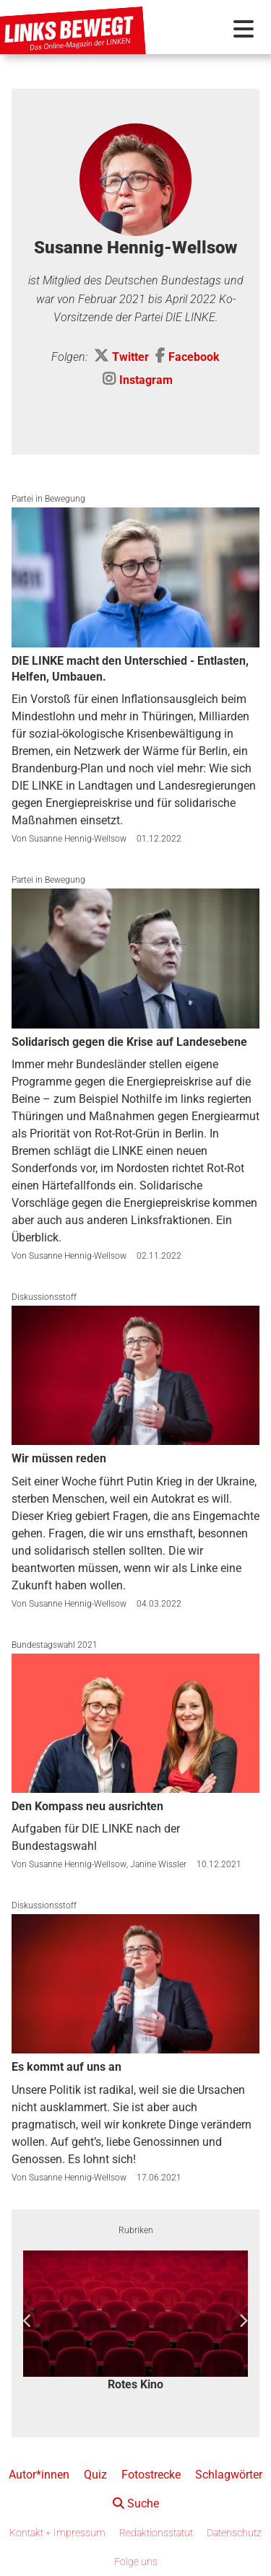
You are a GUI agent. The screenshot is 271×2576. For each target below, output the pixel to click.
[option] (135, 2322)
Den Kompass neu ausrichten (87, 1806)
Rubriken (136, 2230)
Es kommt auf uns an (66, 2067)
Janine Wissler (158, 1864)
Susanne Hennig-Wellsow (77, 839)
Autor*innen (39, 2474)
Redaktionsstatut (156, 2532)
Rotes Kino (135, 2384)
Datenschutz (234, 2532)
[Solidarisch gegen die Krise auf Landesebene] (135, 958)
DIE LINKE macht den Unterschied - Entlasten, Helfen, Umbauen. (130, 669)
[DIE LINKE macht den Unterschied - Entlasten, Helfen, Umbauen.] (135, 577)
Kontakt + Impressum (57, 2532)
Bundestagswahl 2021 (55, 1645)
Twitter (130, 357)
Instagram (146, 380)
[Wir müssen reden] (135, 1375)
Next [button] (243, 2321)
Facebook (194, 357)
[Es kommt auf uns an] (135, 1983)
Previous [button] (28, 2321)
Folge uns (136, 2561)
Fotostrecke (151, 2474)
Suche (136, 2503)
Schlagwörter (228, 2474)
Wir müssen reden (59, 1458)
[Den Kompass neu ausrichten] (135, 1723)
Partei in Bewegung (48, 499)
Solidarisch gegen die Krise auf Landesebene (129, 1042)
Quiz (95, 2474)
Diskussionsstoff (44, 1297)
